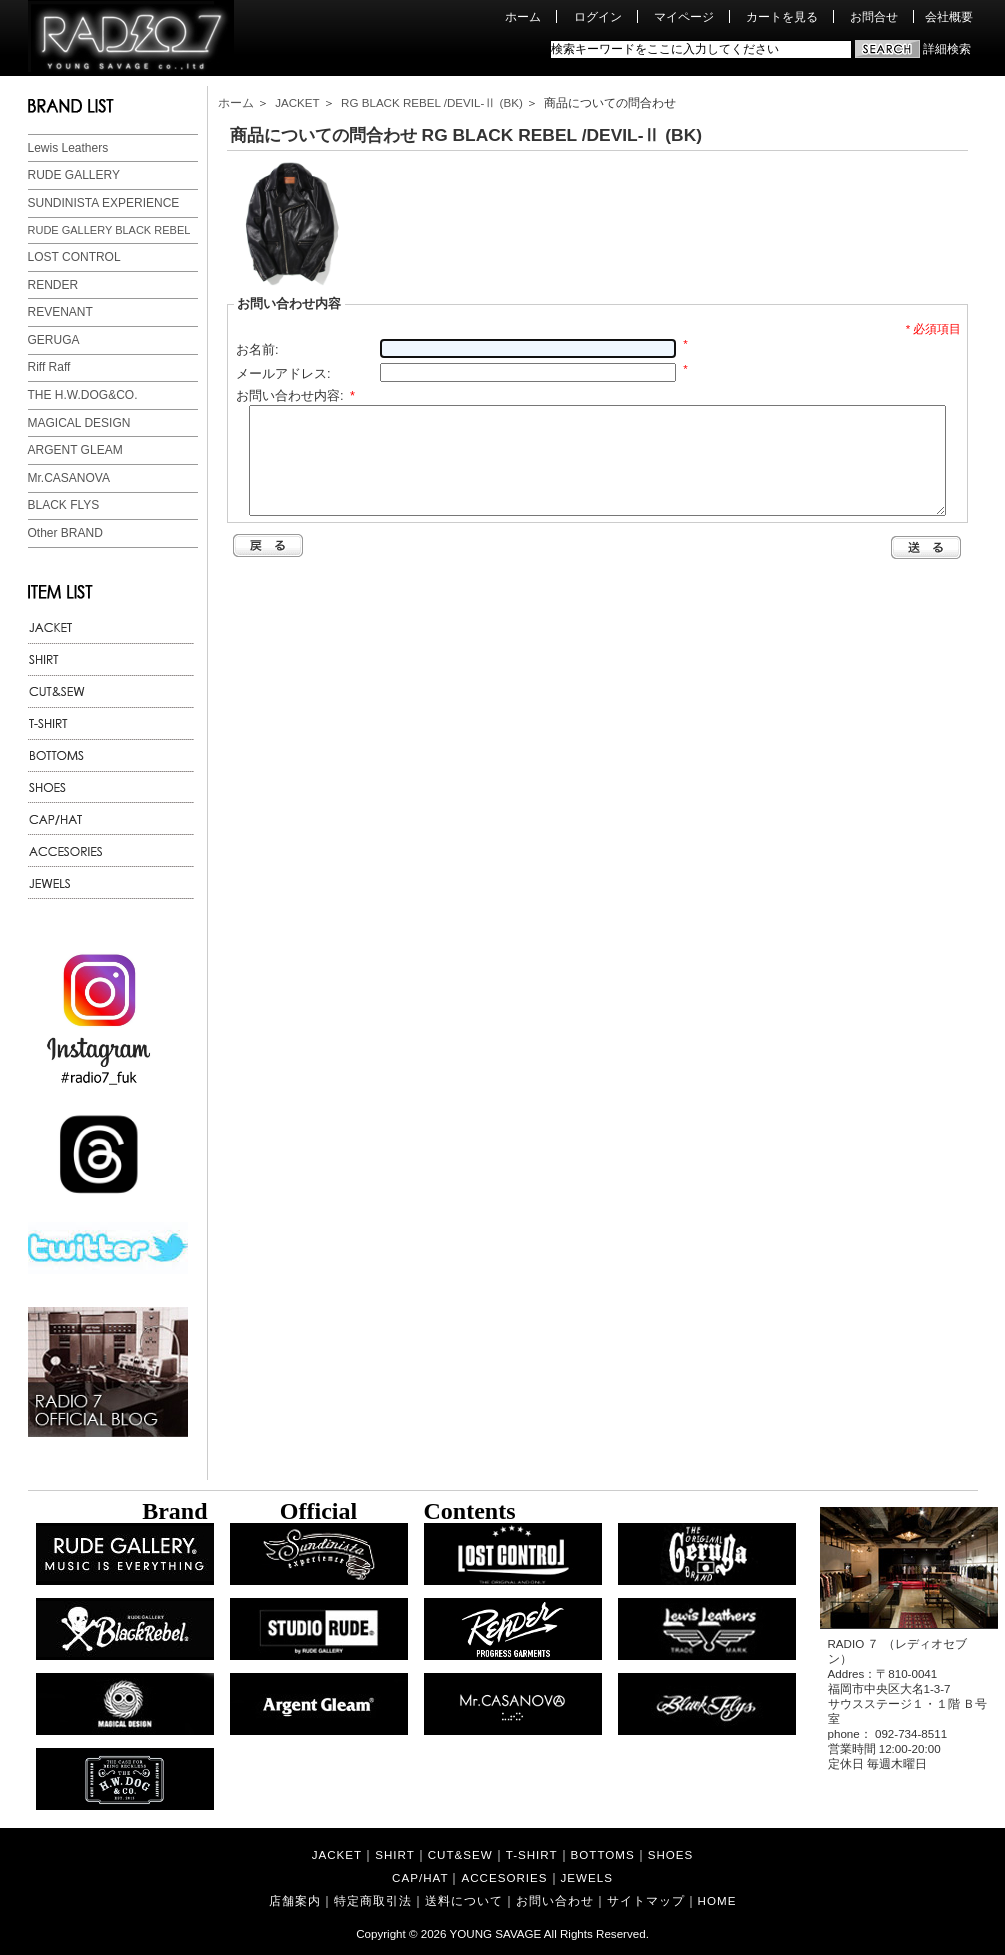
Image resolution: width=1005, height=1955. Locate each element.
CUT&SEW (460, 1854)
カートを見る (782, 16)
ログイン (598, 16)
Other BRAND (65, 533)
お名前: (257, 349)
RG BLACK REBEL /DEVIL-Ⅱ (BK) (432, 102)
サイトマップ (646, 1900)
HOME (717, 1900)
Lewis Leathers (68, 148)
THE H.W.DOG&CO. (83, 395)
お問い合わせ (555, 1900)
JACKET (297, 102)
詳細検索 (947, 48)
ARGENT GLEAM (75, 450)
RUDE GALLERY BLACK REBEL (109, 230)
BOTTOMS (603, 1854)
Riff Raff (49, 367)
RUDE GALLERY (74, 175)
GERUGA (54, 340)
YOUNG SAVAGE (496, 1933)
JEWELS (587, 1877)
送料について (464, 1900)
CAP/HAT (420, 1877)
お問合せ (874, 16)
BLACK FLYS (64, 505)
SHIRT (395, 1854)
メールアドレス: (283, 373)
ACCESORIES (504, 1877)
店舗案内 (295, 1900)
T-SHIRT (532, 1854)
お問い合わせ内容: (295, 395)
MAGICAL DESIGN (79, 423)
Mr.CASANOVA (69, 478)
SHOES (671, 1854)
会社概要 (949, 16)
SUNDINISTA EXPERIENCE (104, 203)
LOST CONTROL (74, 257)
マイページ (684, 16)
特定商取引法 (373, 1900)
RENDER (53, 285)
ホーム (523, 16)
